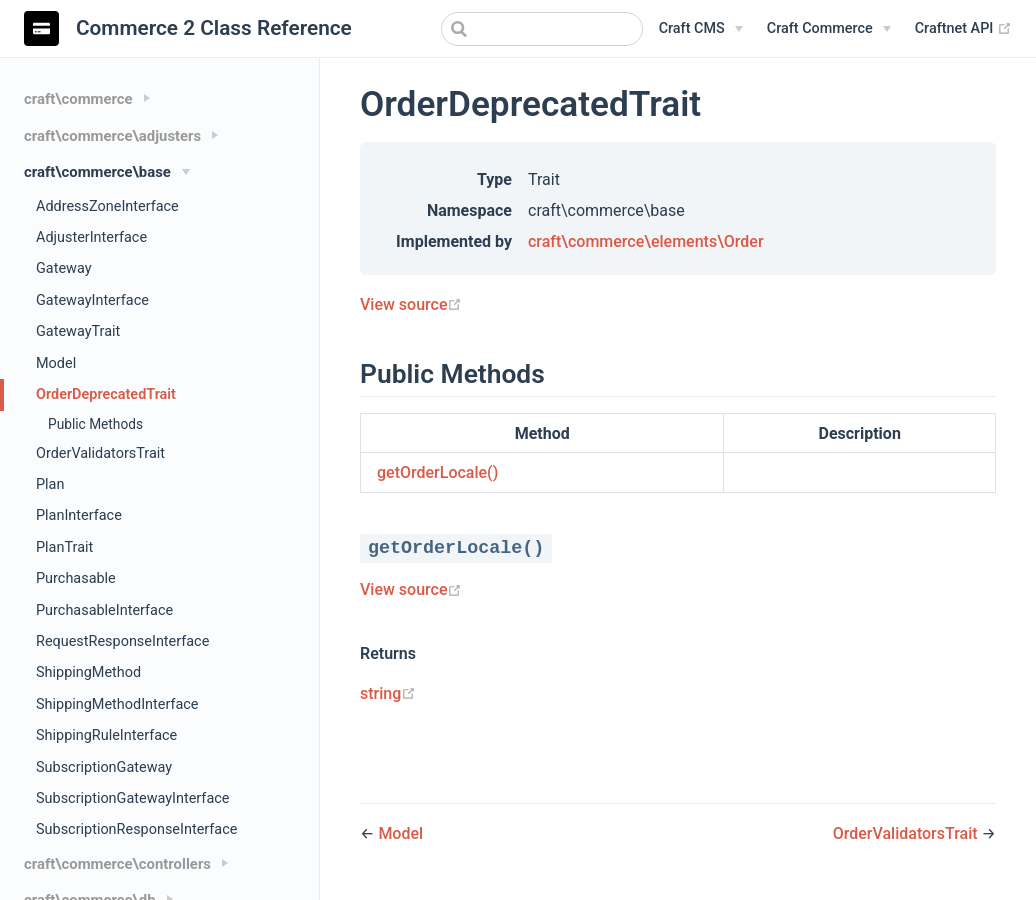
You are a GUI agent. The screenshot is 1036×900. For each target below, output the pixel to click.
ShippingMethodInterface (117, 704)
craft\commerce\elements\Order (646, 241)
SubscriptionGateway (104, 767)
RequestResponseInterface (122, 641)
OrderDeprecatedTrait (106, 394)
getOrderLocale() (437, 472)
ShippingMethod (88, 672)
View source (411, 304)
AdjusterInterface (91, 237)
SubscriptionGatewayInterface (132, 798)
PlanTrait (64, 547)
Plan (50, 484)
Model (56, 363)
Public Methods (95, 424)
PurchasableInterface (104, 610)
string (388, 693)
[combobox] (542, 29)
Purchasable (76, 578)
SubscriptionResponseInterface (136, 829)
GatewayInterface (92, 300)
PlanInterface (79, 515)
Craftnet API (963, 29)
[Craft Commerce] (829, 29)
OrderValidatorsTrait (100, 453)
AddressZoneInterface (107, 206)
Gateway (64, 268)
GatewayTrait (78, 331)
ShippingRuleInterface (106, 735)
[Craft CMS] (701, 29)
